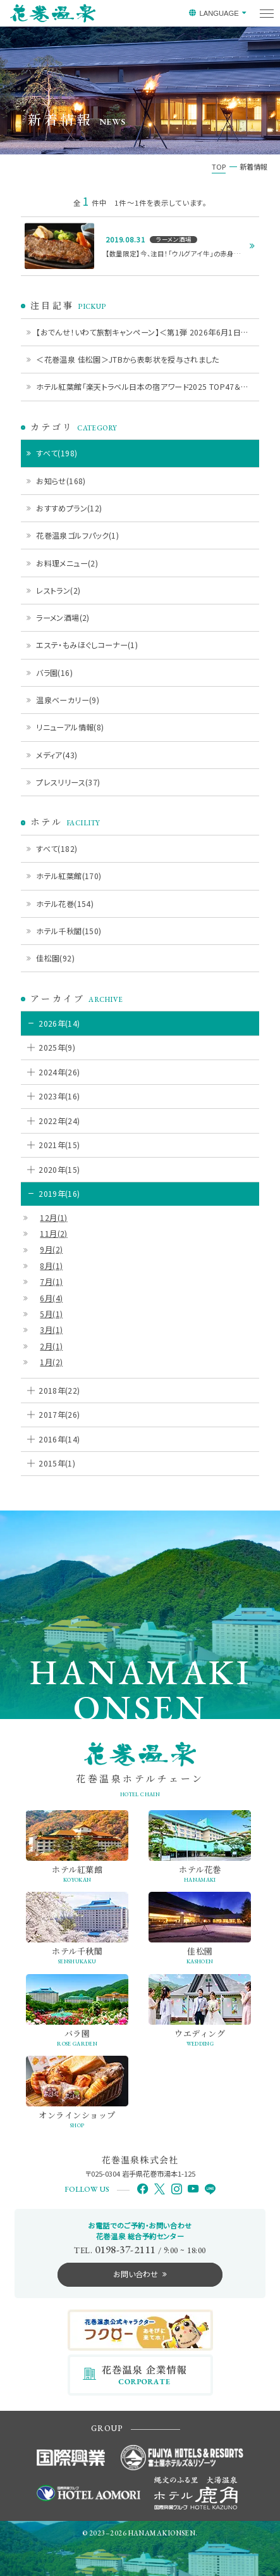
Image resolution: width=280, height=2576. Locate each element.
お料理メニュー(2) (67, 563)
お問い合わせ (135, 2273)
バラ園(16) (54, 672)
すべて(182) (56, 848)
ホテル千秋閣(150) (68, 930)
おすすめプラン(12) (69, 508)
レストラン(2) (58, 590)
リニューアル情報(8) (70, 727)
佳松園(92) (55, 958)
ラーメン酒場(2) (62, 617)
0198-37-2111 (125, 2249)
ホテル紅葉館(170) (68, 875)
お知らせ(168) (60, 480)
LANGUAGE (218, 13)
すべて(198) (56, 452)
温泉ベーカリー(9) (67, 699)
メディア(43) (56, 754)
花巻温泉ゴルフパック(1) (77, 535)
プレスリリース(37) (68, 782)
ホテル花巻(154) (65, 903)
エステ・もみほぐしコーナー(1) (87, 644)
